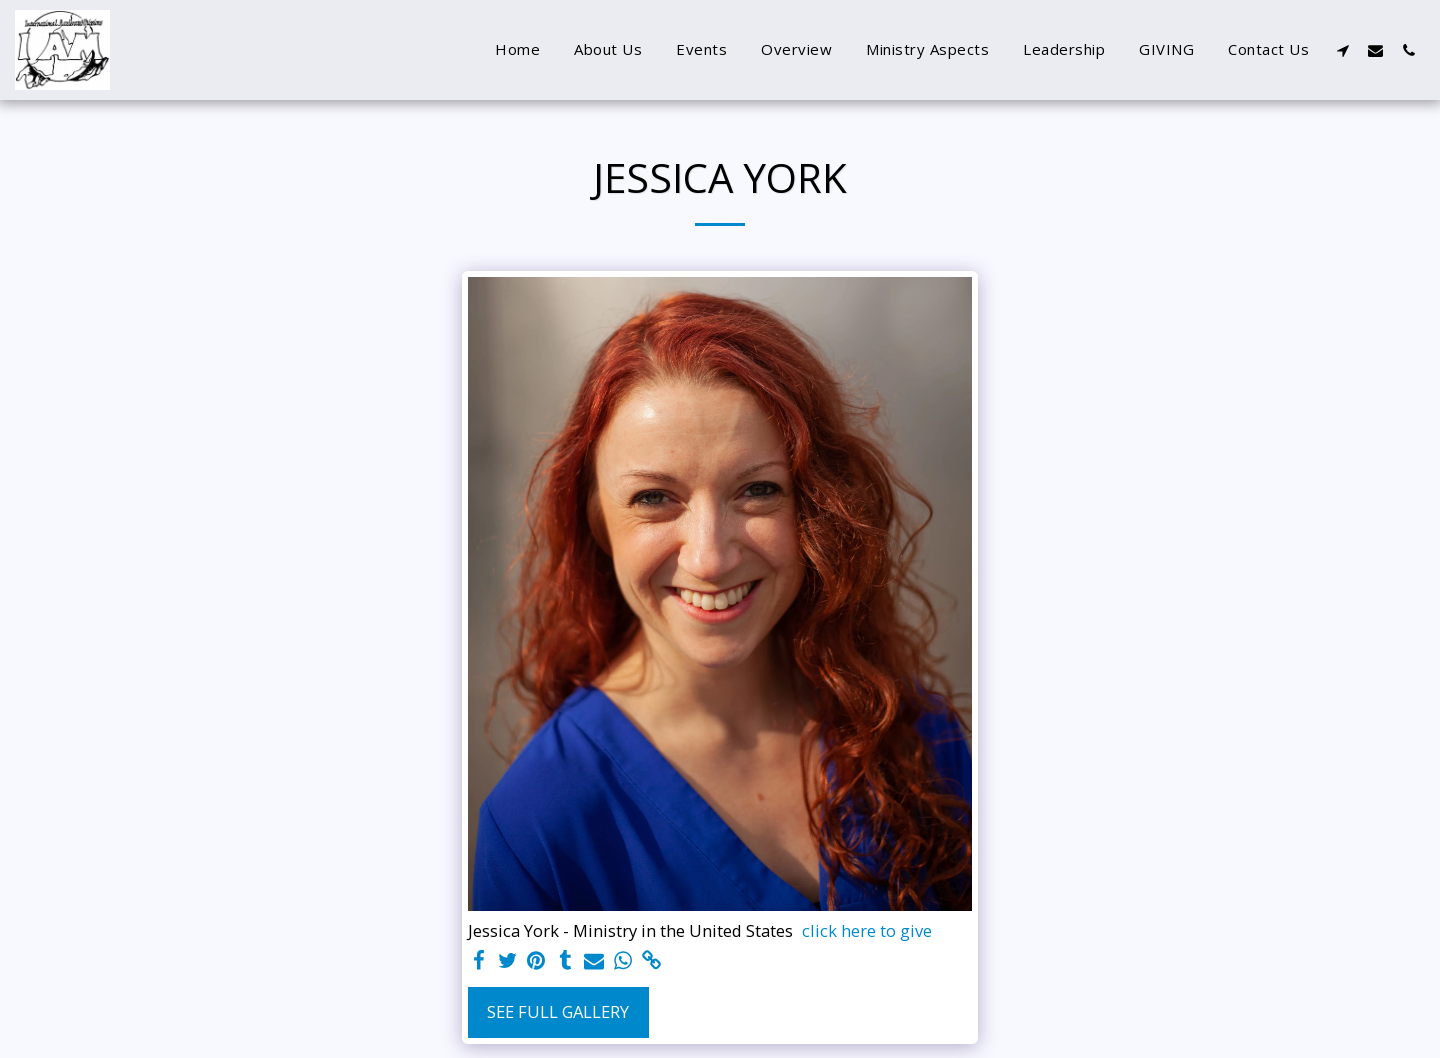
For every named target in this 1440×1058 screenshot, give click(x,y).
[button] (1342, 50)
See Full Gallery (558, 1011)
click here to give (867, 931)
